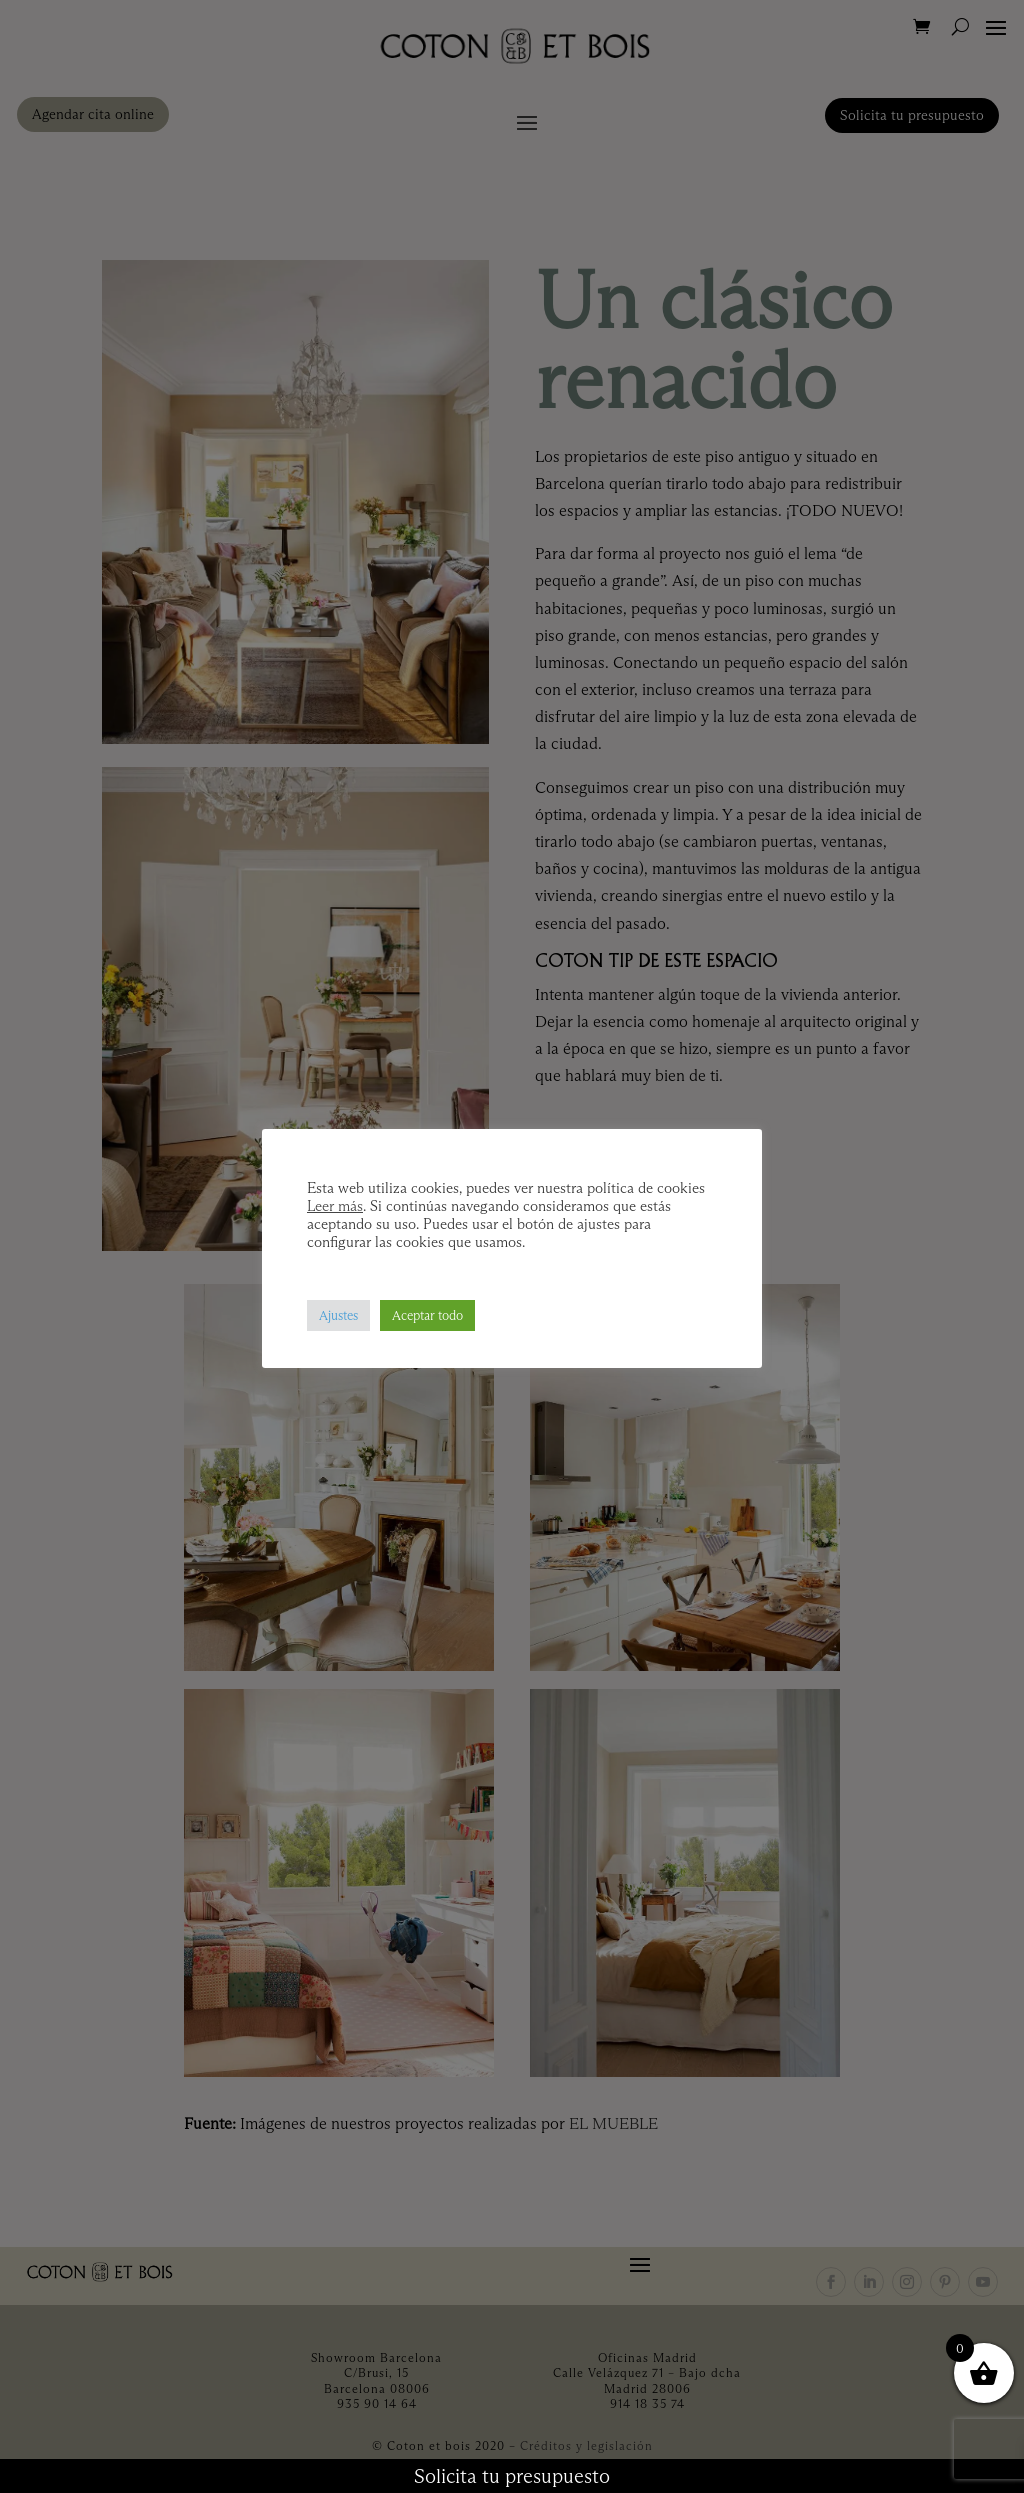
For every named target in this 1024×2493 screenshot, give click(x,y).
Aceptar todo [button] (427, 1315)
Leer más (335, 1206)
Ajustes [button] (338, 1315)
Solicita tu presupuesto (512, 2476)
